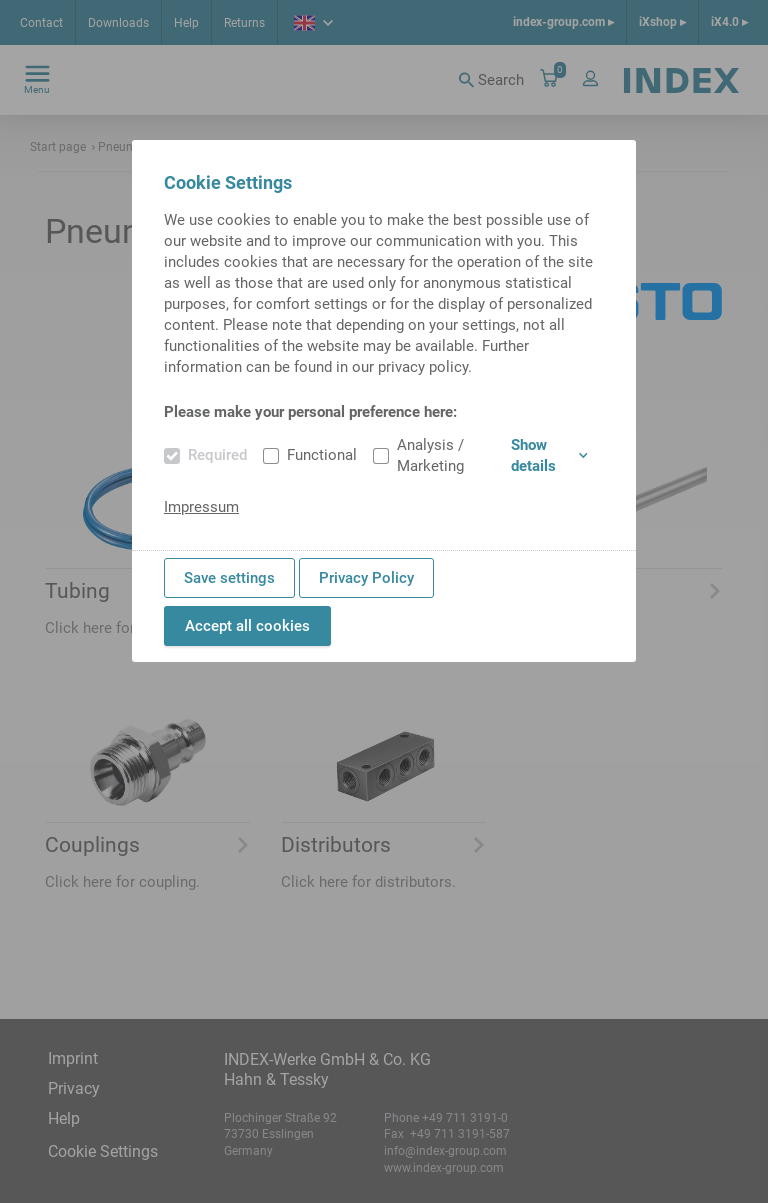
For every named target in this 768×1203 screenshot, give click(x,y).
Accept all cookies (247, 626)
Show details (549, 455)
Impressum (201, 507)
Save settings (229, 578)
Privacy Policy (366, 578)
